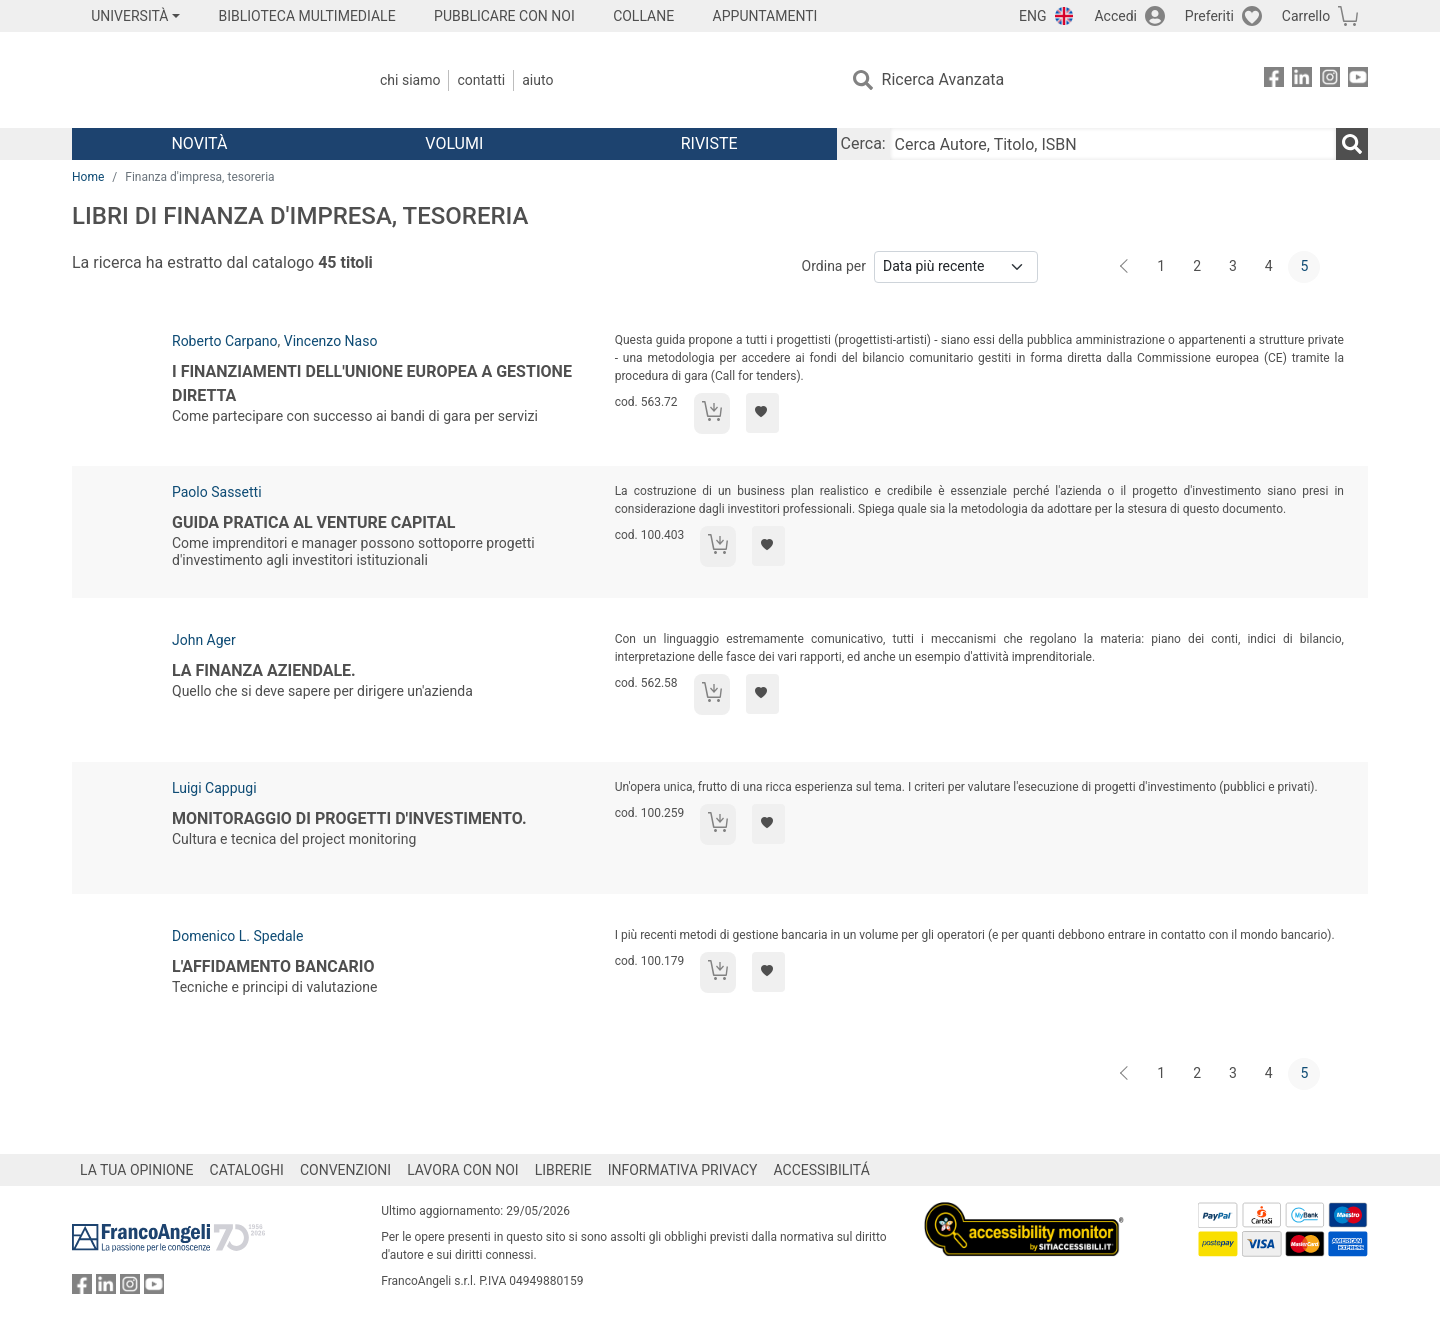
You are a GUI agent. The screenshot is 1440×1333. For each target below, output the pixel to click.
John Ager (204, 640)
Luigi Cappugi (214, 788)
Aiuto (537, 80)
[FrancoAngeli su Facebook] (1274, 80)
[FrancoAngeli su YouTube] (1358, 80)
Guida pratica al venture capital (313, 522)
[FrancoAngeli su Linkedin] (1302, 80)
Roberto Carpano (225, 341)
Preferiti (1209, 16)
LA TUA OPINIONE (137, 1170)
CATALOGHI (247, 1170)
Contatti (481, 80)
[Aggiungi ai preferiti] (762, 413)
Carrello (1306, 16)
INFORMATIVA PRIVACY (683, 1170)
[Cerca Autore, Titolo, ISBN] (1113, 144)
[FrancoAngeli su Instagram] (1330, 80)
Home (88, 177)
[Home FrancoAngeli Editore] (204, 80)
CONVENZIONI (345, 1170)
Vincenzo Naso (331, 341)
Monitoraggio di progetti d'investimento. (349, 818)
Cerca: (863, 143)
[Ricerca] (1352, 144)
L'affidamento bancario (273, 966)
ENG (1032, 16)
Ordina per (834, 266)
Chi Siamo (410, 80)
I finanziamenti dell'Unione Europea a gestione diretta (372, 383)
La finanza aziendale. (264, 670)
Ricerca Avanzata (943, 79)
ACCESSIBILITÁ (822, 1170)
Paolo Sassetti (217, 492)
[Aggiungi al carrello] (712, 413)
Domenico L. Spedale (237, 936)
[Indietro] (1126, 267)
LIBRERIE (563, 1170)
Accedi (1115, 16)
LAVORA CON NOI (463, 1170)
